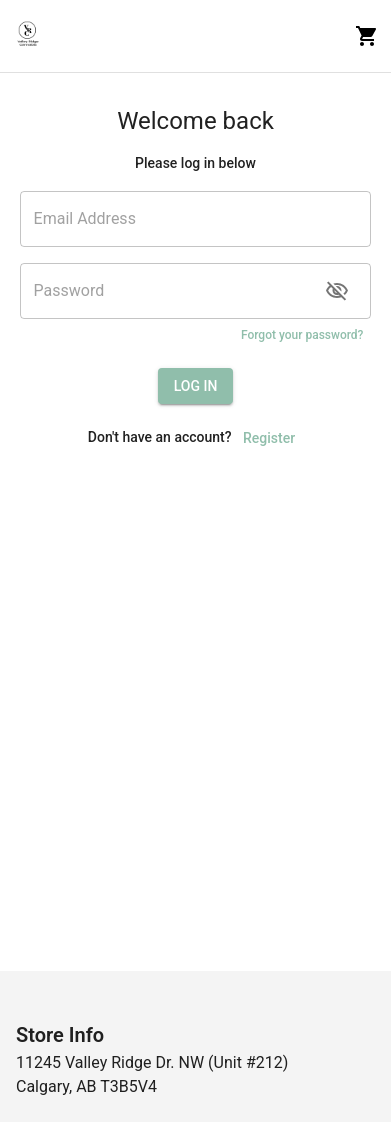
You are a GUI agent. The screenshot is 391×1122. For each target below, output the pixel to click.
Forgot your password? (302, 335)
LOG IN (196, 386)
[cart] (367, 36)
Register (269, 438)
